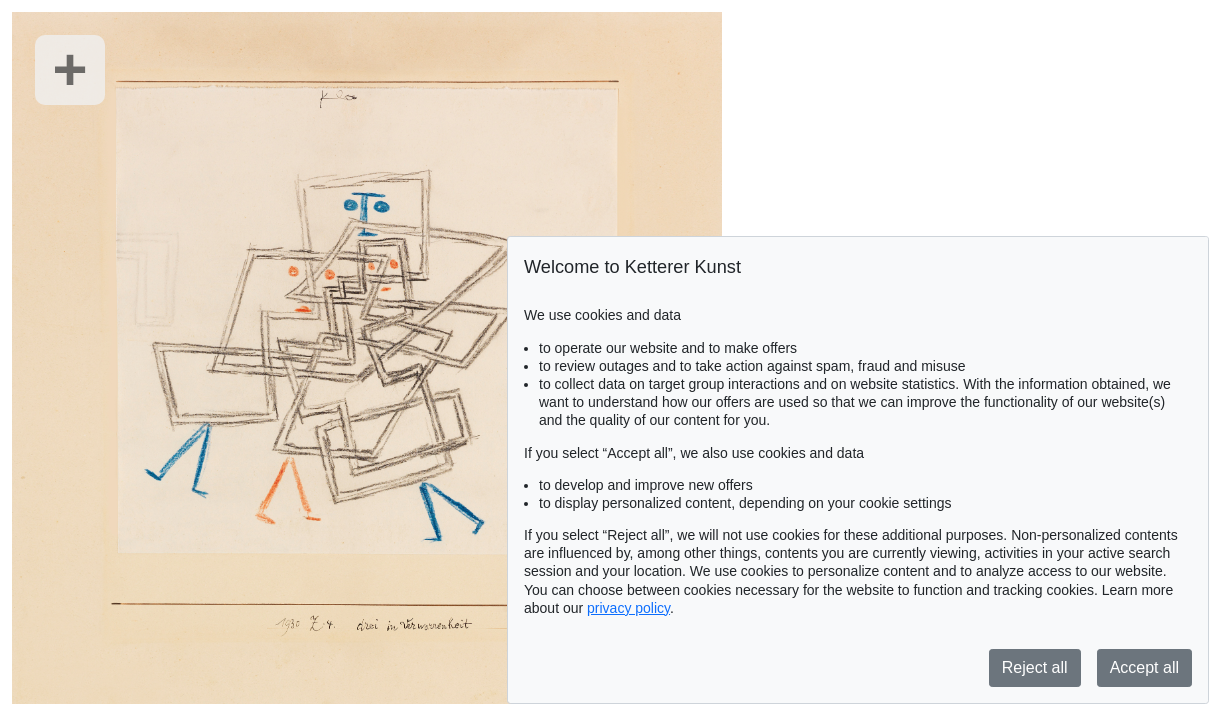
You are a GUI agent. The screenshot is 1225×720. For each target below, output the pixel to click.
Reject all (1035, 667)
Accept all (1144, 667)
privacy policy (628, 608)
